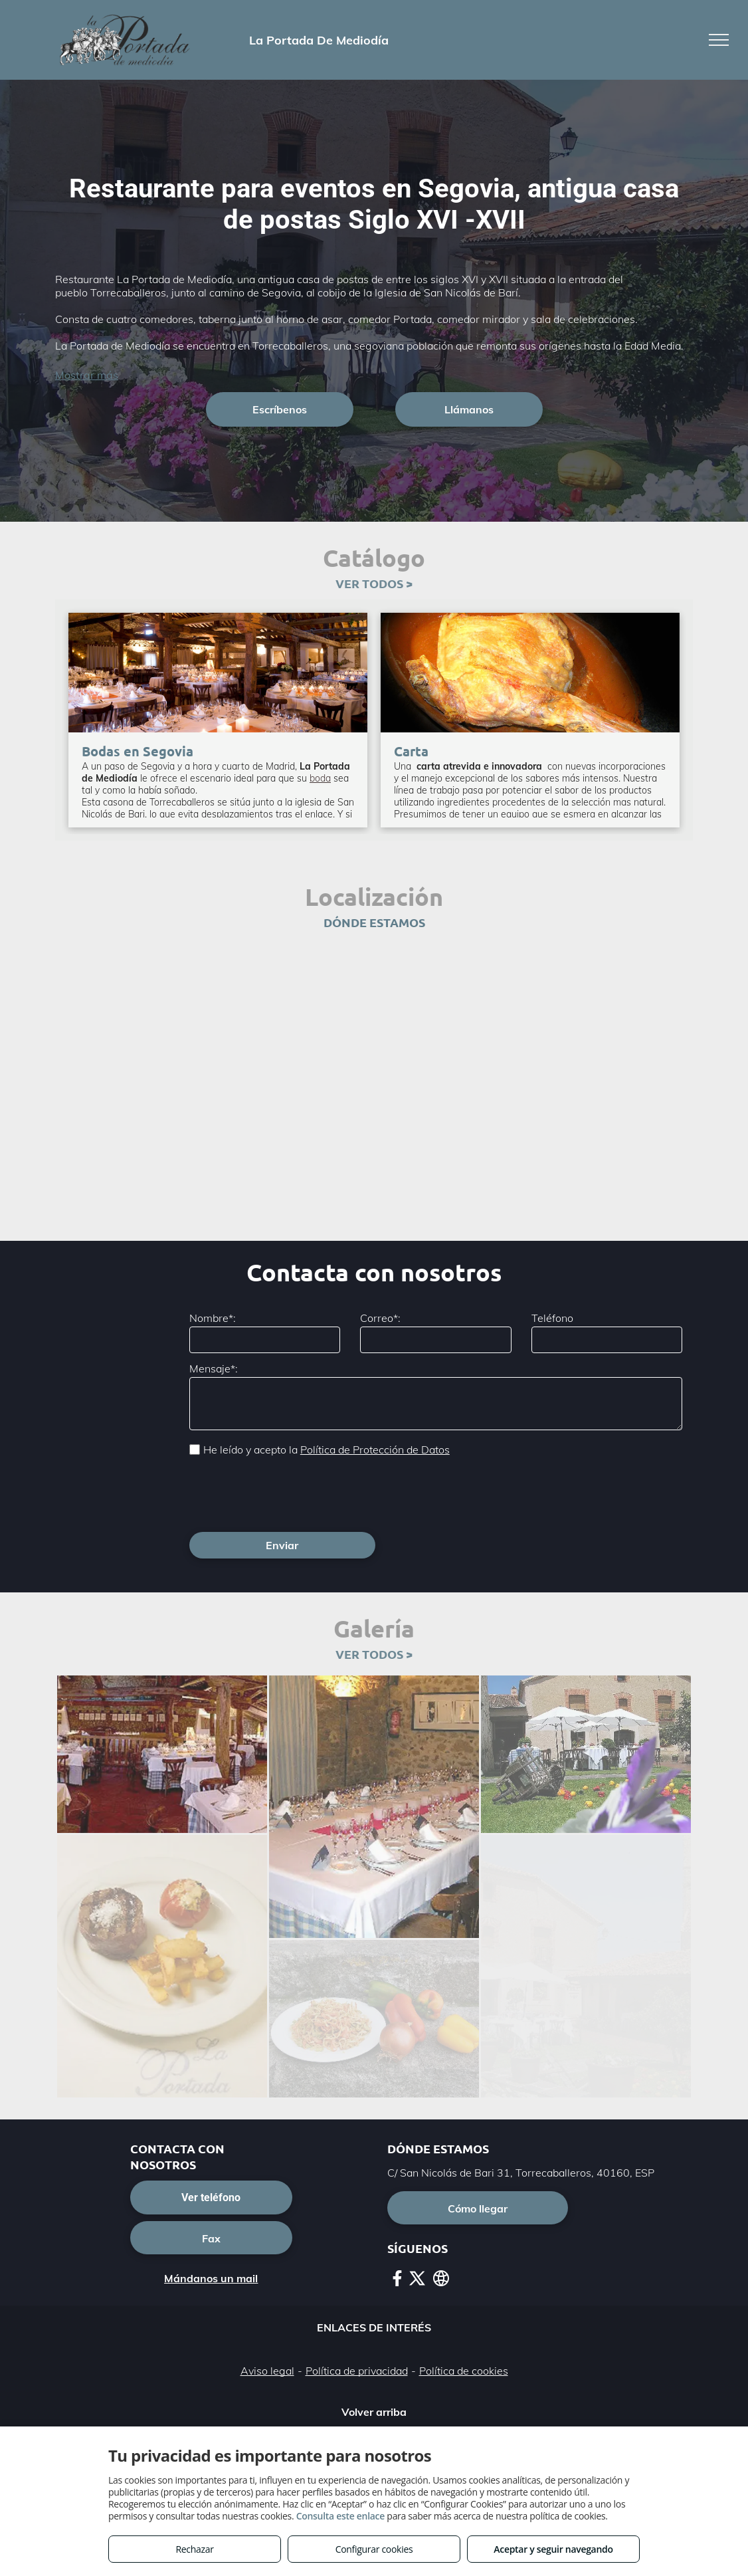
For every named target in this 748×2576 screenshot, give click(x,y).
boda (320, 778)
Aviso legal (267, 2312)
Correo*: (380, 1318)
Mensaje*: (213, 1368)
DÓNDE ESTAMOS (374, 922)
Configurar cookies (374, 2549)
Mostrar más (86, 374)
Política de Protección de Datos (375, 1449)
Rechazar (194, 2549)
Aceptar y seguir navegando (553, 2549)
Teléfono (552, 1318)
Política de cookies (463, 2312)
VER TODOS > (374, 583)
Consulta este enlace (340, 2516)
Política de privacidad (357, 2312)
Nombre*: (212, 1318)
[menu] (718, 40)
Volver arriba (374, 2353)
